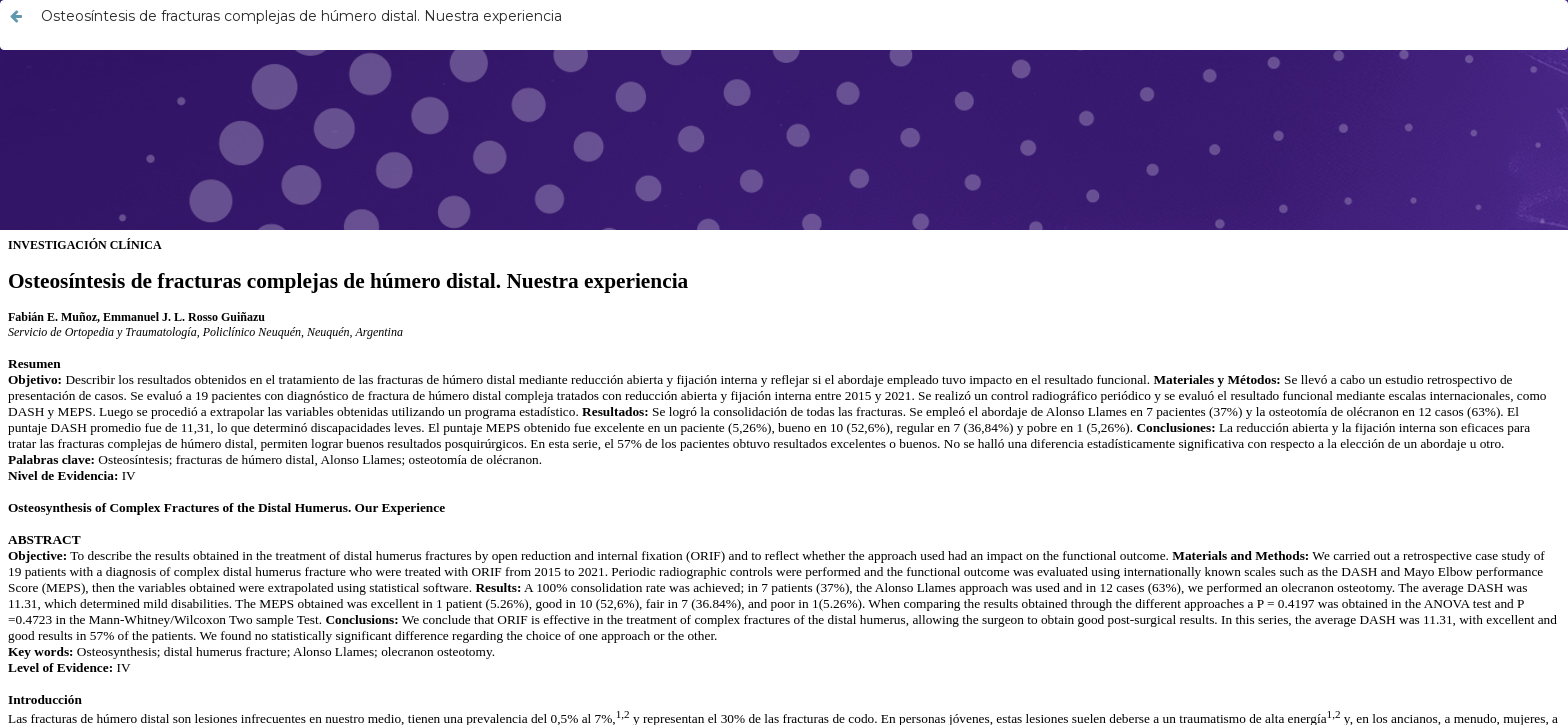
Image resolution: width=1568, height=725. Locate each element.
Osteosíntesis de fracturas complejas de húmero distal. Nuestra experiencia (301, 16)
